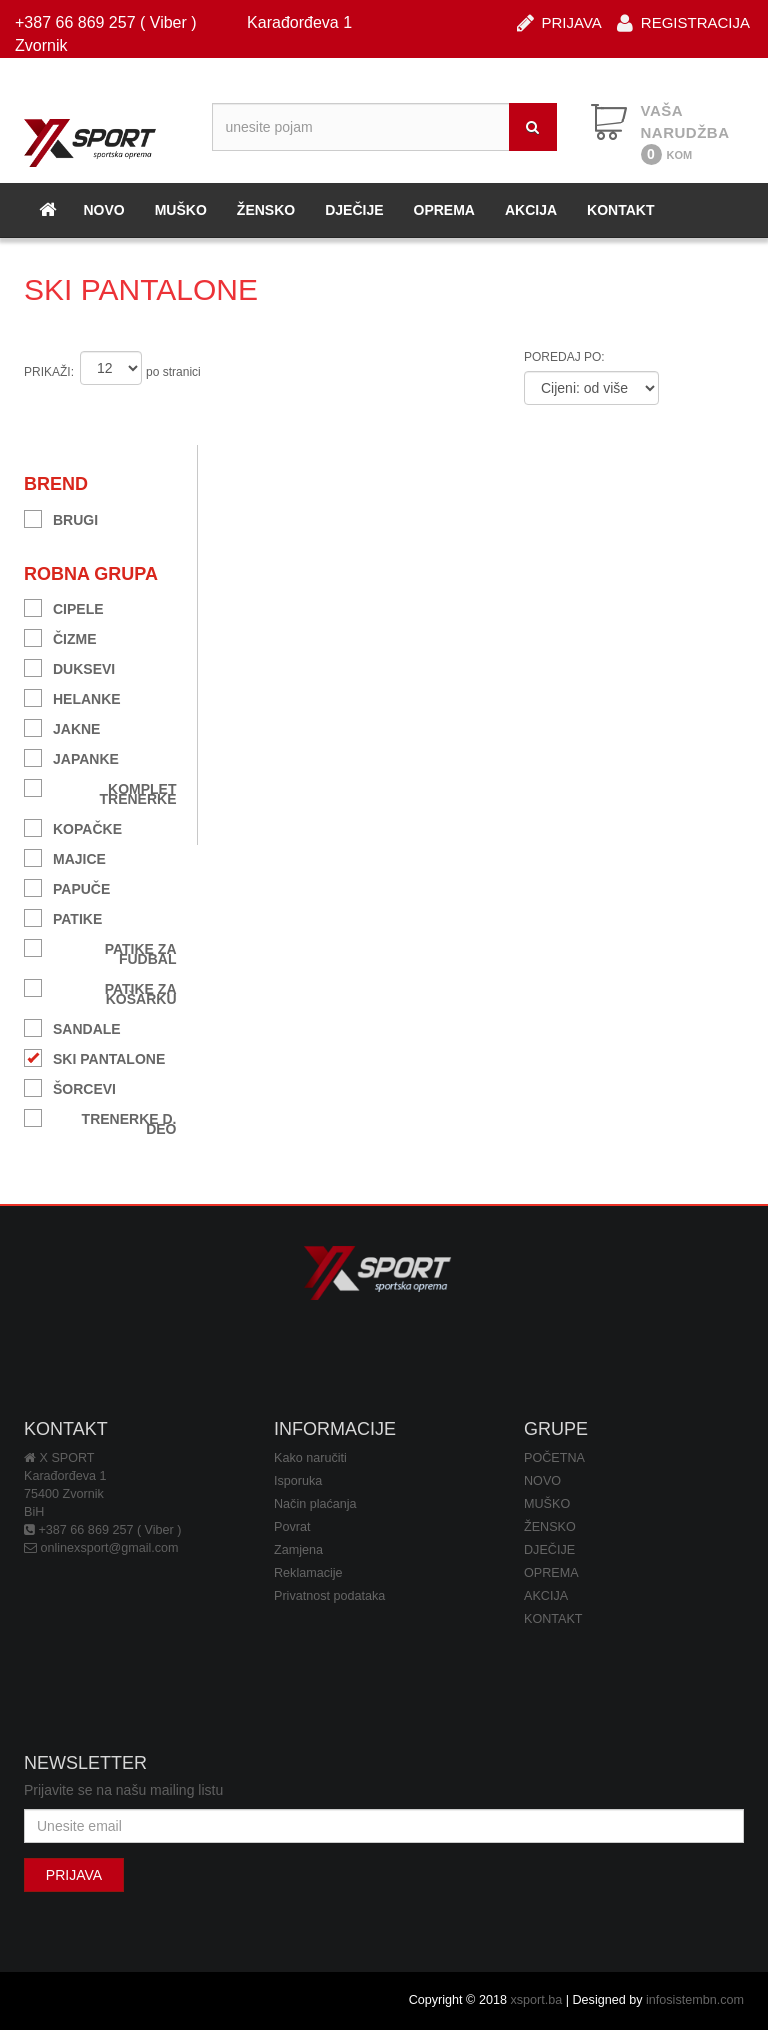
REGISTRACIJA (683, 21)
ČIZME (60, 636)
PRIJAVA (559, 21)
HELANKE (72, 696)
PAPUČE (67, 886)
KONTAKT (620, 210)
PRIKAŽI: (49, 372)
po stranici (173, 372)
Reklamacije (308, 1573)
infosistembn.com (695, 2000)
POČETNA (554, 1458)
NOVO (103, 210)
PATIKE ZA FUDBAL (100, 951)
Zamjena (298, 1550)
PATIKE (63, 916)
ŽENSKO (266, 210)
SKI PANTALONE (94, 1056)
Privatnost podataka (329, 1596)
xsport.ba (536, 2000)
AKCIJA (531, 210)
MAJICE (65, 856)
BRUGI (61, 517)
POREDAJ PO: (564, 357)
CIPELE (64, 606)
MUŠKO (181, 210)
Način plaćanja (315, 1504)
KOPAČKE (73, 826)
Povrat (292, 1527)
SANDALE (72, 1026)
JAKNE (62, 726)
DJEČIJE (354, 210)
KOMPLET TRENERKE (100, 791)
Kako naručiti (310, 1458)
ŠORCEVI (70, 1086)
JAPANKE (71, 756)
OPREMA (444, 210)
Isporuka (298, 1481)
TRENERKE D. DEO (100, 1121)
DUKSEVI (69, 666)
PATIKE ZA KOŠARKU (100, 991)
